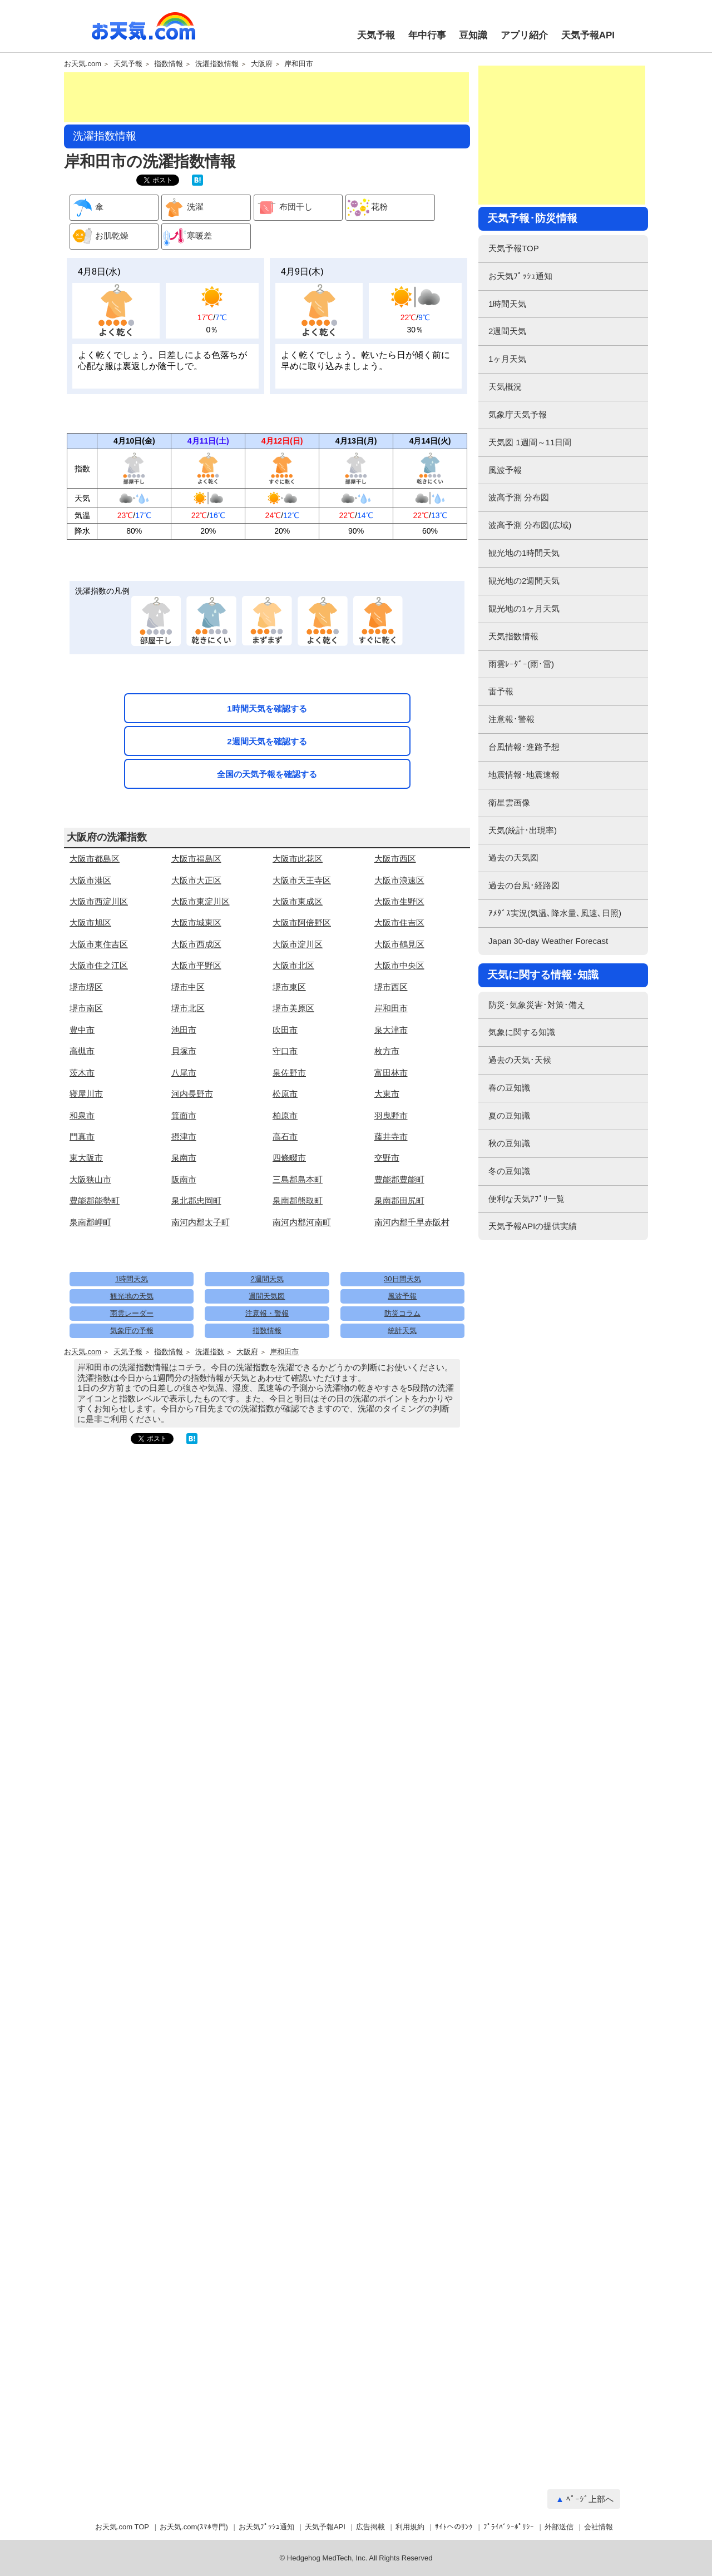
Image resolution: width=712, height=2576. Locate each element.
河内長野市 (192, 1093)
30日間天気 (402, 1279)
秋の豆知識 (509, 1143)
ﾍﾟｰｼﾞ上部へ (590, 2499)
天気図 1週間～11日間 (529, 442)
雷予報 (500, 691)
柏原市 (285, 1115)
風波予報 (402, 1296)
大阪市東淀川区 (200, 901)
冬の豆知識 (509, 1171)
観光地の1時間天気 (524, 553)
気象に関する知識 (521, 1032)
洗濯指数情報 (217, 64)
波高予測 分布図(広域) (529, 525)
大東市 (386, 1093)
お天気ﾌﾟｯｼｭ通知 (520, 276)
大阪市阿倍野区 (302, 922)
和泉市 (82, 1115)
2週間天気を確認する (266, 741)
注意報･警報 (511, 719)
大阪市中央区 (399, 965)
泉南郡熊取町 (298, 1200)
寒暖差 (187, 236)
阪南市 (183, 1179)
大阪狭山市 (90, 1179)
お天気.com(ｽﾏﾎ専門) (194, 2527)
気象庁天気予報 (517, 414)
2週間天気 (266, 1279)
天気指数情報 (513, 636)
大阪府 (262, 64)
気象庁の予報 (132, 1330)
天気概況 (505, 386)
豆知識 (473, 35)
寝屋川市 (86, 1093)
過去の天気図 (513, 857)
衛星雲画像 (509, 802)
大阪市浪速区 (399, 880)
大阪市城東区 (196, 922)
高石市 (285, 1136)
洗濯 (183, 207)
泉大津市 (391, 1030)
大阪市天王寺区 (302, 880)
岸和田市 (298, 64)
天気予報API (588, 35)
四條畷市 (289, 1157)
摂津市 (183, 1136)
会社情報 (598, 2527)
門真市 (82, 1136)
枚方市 (386, 1051)
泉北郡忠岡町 (196, 1200)
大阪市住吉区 (399, 922)
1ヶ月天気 (507, 359)
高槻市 (82, 1051)
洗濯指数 (209, 1352)
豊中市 (82, 1030)
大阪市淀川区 (298, 944)
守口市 (285, 1051)
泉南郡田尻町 (399, 1200)
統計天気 (402, 1330)
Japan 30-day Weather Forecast (548, 941)
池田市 (183, 1030)
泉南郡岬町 (90, 1222)
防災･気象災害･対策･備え (536, 1004)
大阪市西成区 (196, 944)
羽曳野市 (391, 1115)
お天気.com (143, 32)
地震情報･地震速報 (524, 774)
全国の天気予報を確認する (267, 774)
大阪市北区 (293, 965)
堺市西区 (391, 987)
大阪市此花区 (298, 858)
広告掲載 (370, 2527)
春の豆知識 (509, 1087)
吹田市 (285, 1030)
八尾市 (183, 1072)
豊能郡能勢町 (95, 1200)
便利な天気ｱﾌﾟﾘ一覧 (526, 1199)
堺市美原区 (293, 1008)
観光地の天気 (132, 1296)
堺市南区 (86, 1008)
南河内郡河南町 (302, 1222)
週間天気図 (267, 1296)
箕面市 (183, 1115)
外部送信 (559, 2527)
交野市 (386, 1157)
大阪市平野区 (196, 965)
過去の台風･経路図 (524, 885)
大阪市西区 (395, 858)
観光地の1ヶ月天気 (524, 608)
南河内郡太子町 (200, 1222)
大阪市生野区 (399, 901)
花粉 (367, 207)
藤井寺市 (391, 1136)
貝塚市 (183, 1051)
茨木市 (82, 1072)
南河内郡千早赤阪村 (411, 1222)
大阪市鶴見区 (399, 944)
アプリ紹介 (524, 35)
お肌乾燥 (99, 236)
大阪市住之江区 (99, 965)
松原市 (285, 1093)
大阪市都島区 (95, 858)
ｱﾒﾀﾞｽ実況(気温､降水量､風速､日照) (554, 913)
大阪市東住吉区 (99, 944)
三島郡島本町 (298, 1179)
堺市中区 (188, 987)
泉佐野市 (289, 1072)
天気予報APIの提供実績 (532, 1226)
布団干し (283, 207)
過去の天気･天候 (519, 1060)
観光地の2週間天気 (524, 580)
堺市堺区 (86, 987)
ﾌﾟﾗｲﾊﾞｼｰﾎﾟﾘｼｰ (508, 2527)
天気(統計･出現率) (522, 830)
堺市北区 (188, 1008)
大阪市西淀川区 (99, 901)
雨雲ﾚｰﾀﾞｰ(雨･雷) (521, 664)
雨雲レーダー (132, 1313)
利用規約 (409, 2527)
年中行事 (427, 35)
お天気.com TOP (122, 2527)
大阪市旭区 (90, 922)
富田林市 (391, 1072)
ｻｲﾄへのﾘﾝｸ (454, 2527)
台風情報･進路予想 (524, 747)
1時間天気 (131, 1279)
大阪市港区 (90, 880)
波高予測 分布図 (518, 497)
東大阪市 (86, 1157)
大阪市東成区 (298, 901)
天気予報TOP (513, 248)
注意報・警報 (267, 1313)
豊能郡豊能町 (399, 1179)
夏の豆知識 (509, 1115)
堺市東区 (289, 987)
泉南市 (183, 1157)
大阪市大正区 (196, 880)
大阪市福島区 (196, 858)
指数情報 (168, 64)
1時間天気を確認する (266, 708)
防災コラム (402, 1313)
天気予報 (376, 35)
